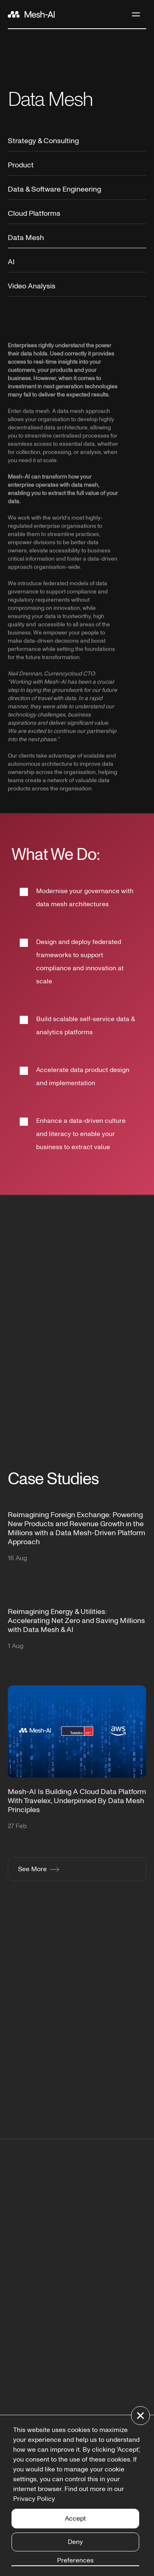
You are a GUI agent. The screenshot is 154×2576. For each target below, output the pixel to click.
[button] (140, 2415)
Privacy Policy (34, 2498)
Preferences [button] (75, 2560)
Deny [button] (75, 2541)
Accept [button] (75, 2518)
